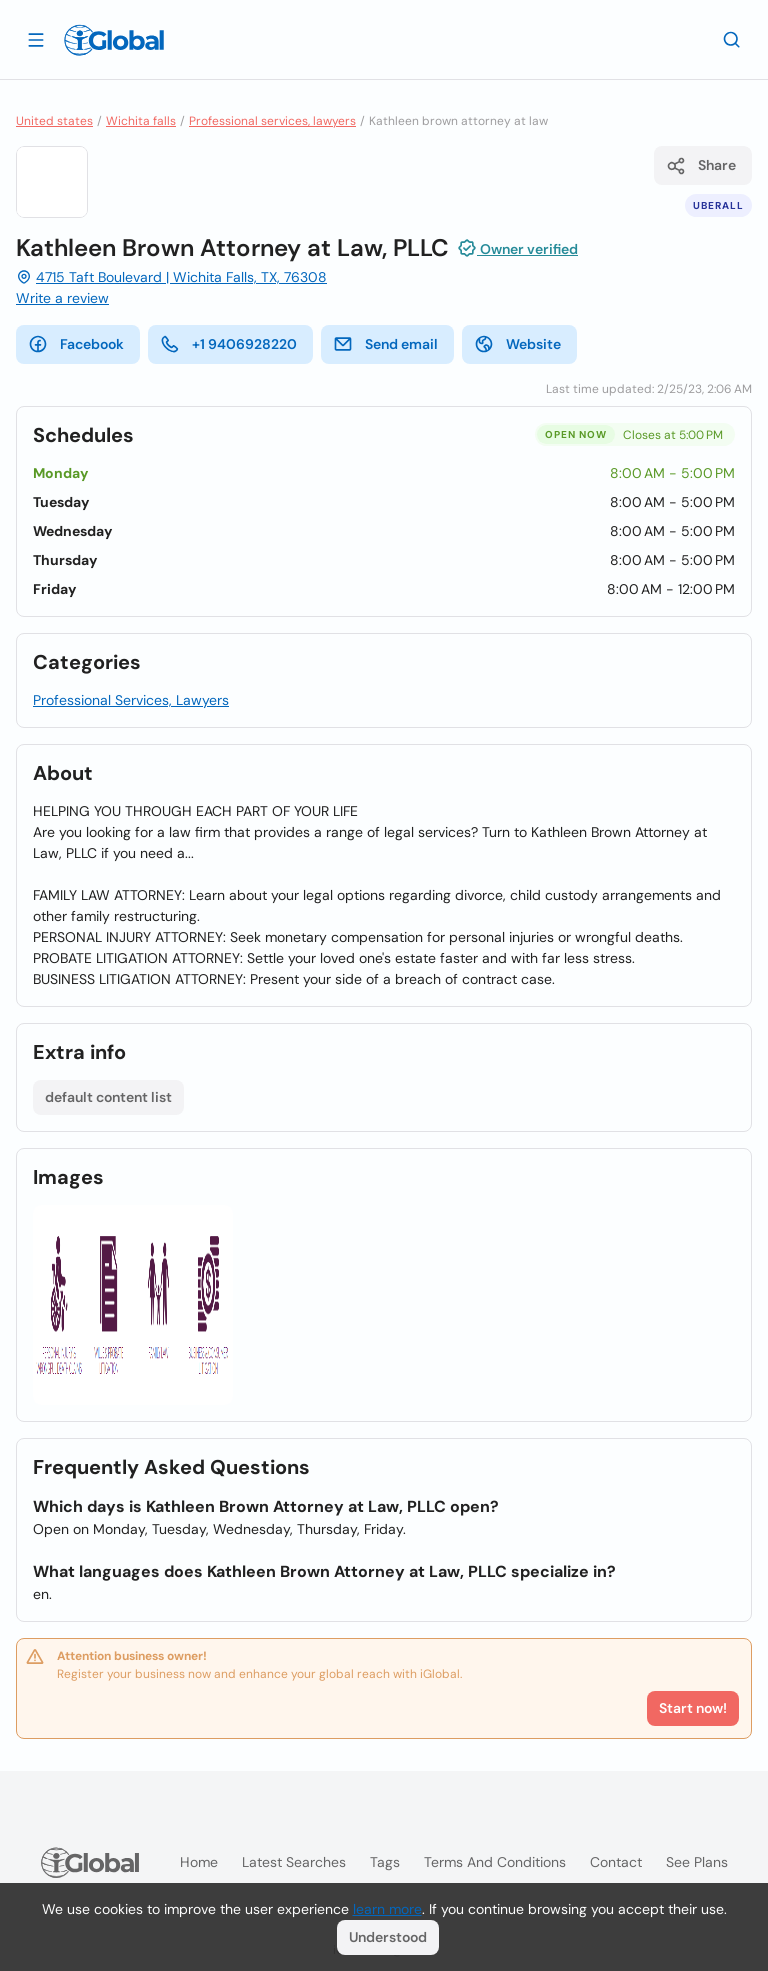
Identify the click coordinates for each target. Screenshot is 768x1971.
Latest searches (294, 1862)
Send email (385, 344)
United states (54, 121)
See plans (697, 1862)
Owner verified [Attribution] (517, 248)
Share (701, 166)
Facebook (76, 344)
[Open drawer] (36, 39)
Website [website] (517, 344)
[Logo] (114, 40)
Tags (385, 1862)
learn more (387, 1909)
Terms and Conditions (495, 1862)
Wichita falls (141, 121)
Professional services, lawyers (272, 121)
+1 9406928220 (228, 344)
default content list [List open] (108, 1097)
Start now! (693, 1708)
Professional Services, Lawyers (131, 700)
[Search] (732, 39)
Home (199, 1862)
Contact (616, 1862)
